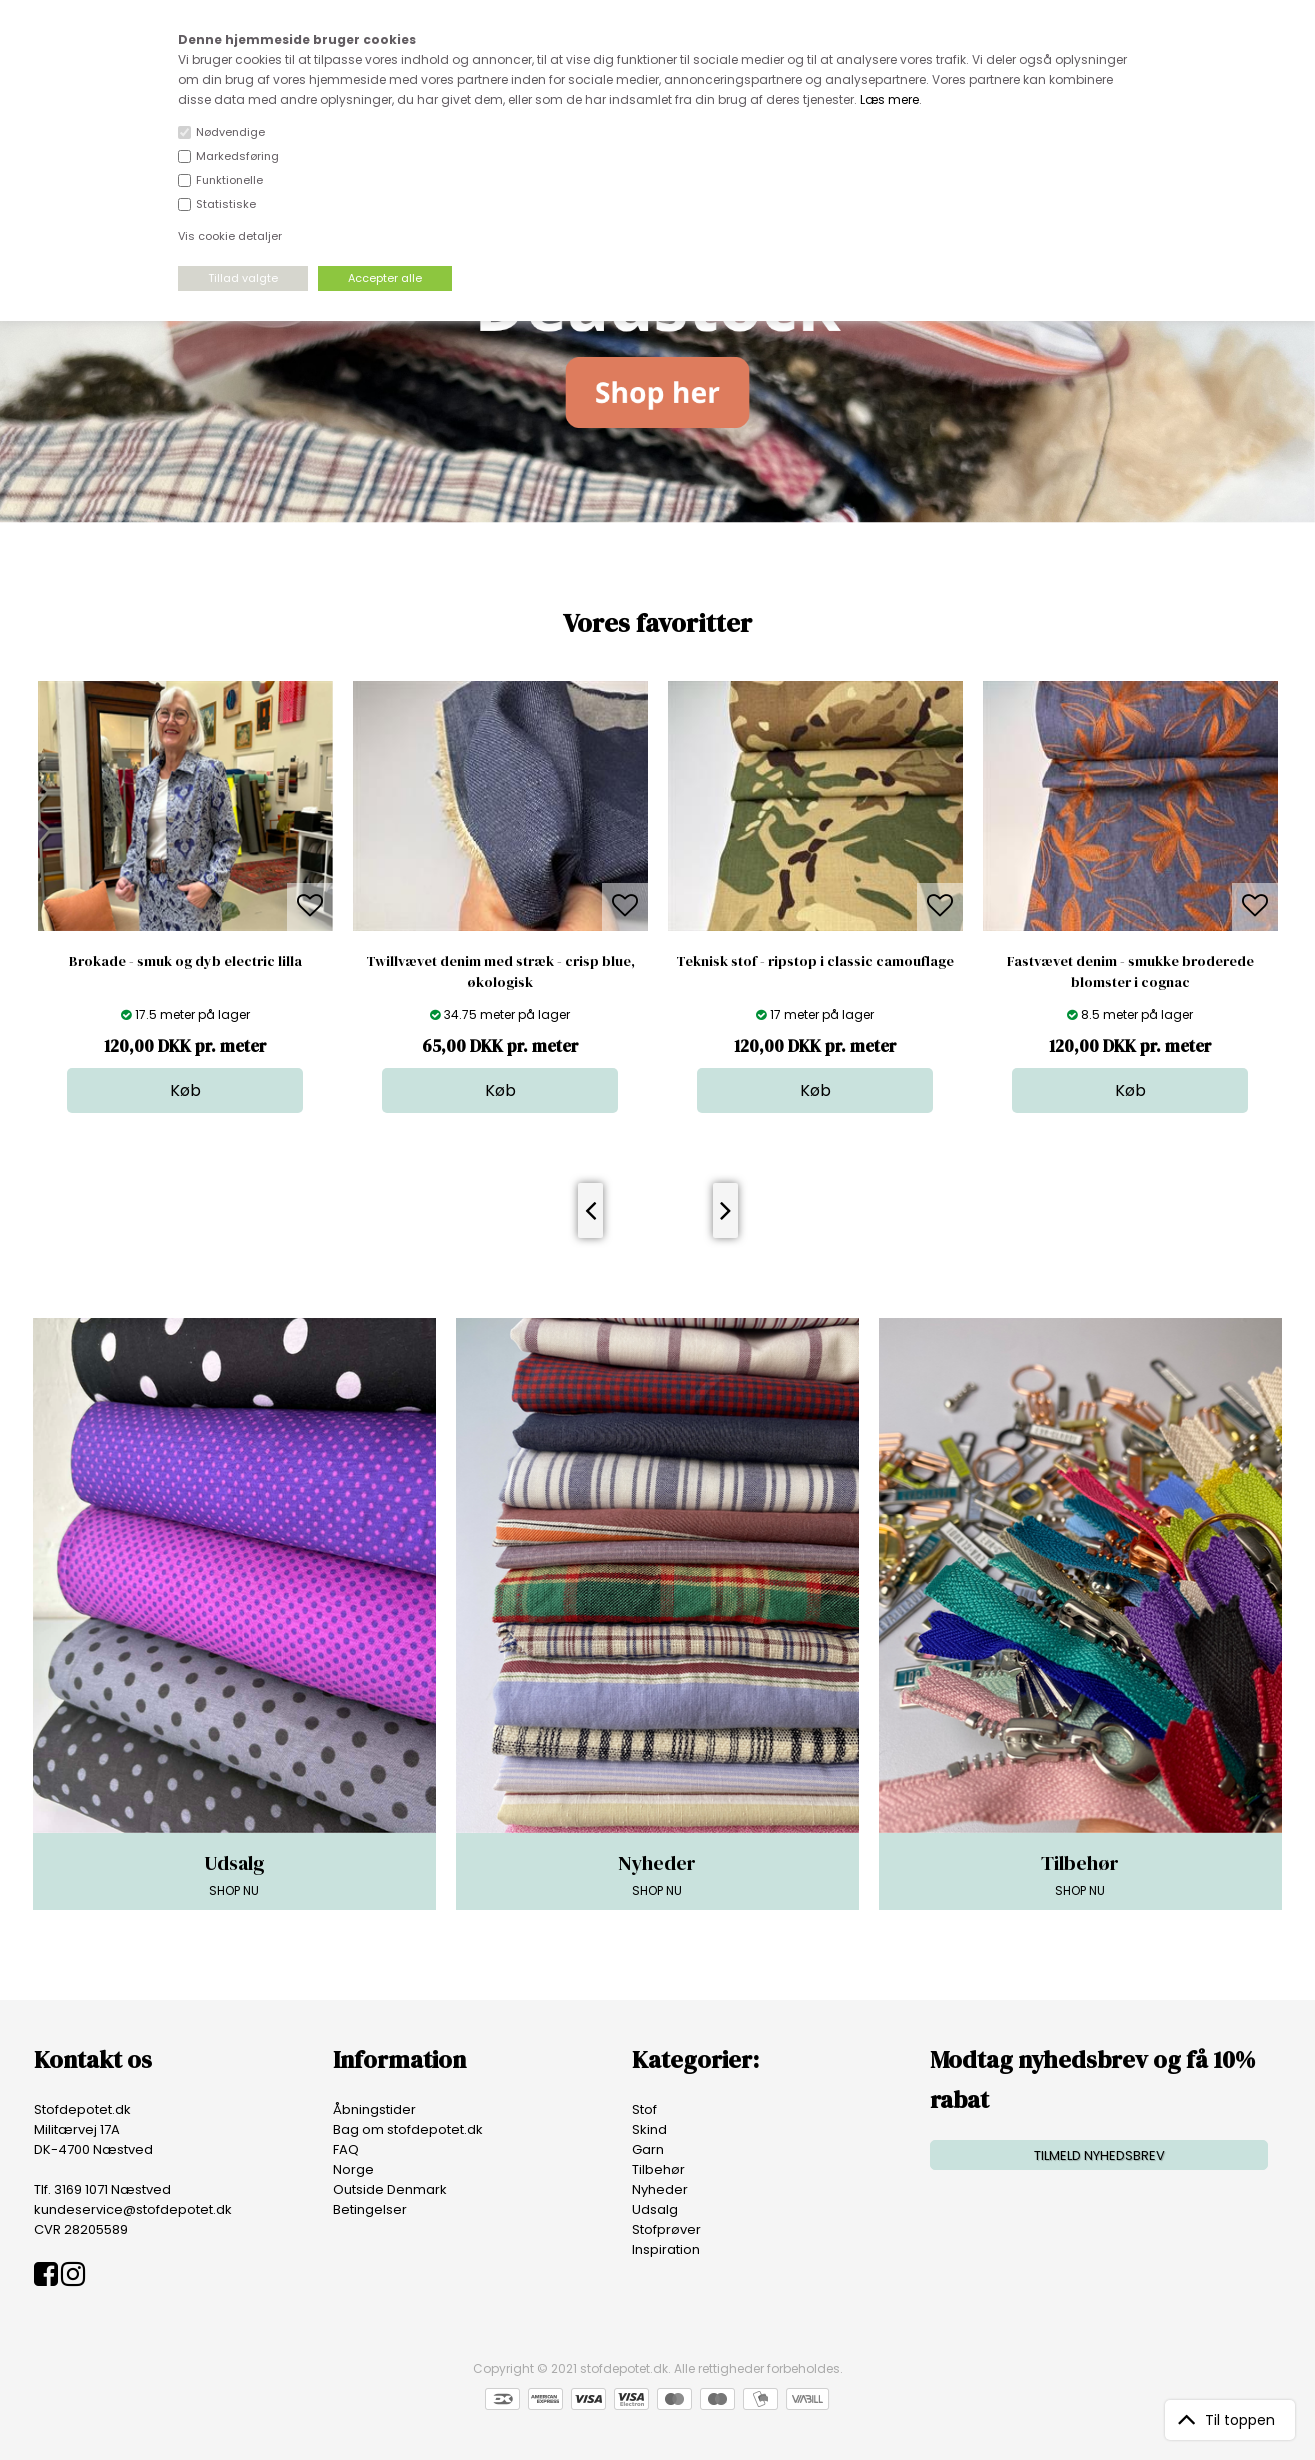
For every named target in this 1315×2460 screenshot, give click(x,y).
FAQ (346, 2149)
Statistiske (226, 204)
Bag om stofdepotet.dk (408, 2129)
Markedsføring (237, 156)
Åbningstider (374, 2109)
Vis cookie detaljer (230, 236)
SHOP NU (234, 1874)
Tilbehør (658, 2169)
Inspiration (666, 2249)
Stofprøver (666, 2229)
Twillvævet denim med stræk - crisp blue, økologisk (500, 971)
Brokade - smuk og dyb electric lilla (185, 961)
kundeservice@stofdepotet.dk (133, 2209)
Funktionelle (229, 180)
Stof (644, 2109)
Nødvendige (230, 132)
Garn (648, 2149)
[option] (185, 897)
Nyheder (660, 2189)
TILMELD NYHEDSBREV (1099, 2155)
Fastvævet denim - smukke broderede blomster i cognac (1130, 971)
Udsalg (655, 2209)
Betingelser (370, 2209)
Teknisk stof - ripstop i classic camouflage (815, 961)
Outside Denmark (390, 2189)
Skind (649, 2129)
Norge (353, 2169)
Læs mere (889, 99)
